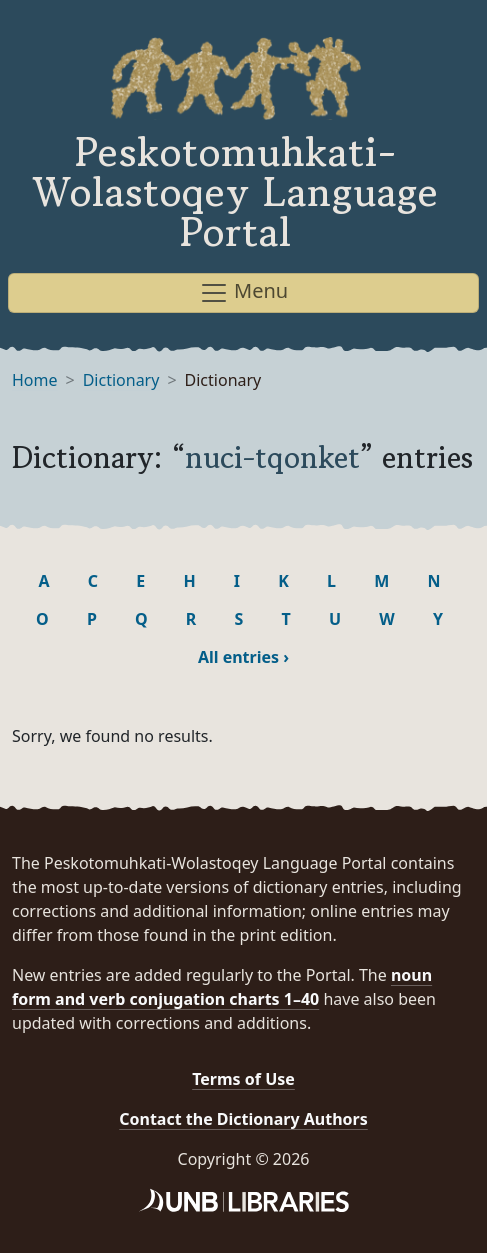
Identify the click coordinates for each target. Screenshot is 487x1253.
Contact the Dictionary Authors (243, 1119)
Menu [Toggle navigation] (243, 292)
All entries (243, 657)
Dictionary (121, 380)
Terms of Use (243, 1079)
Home (35, 380)
